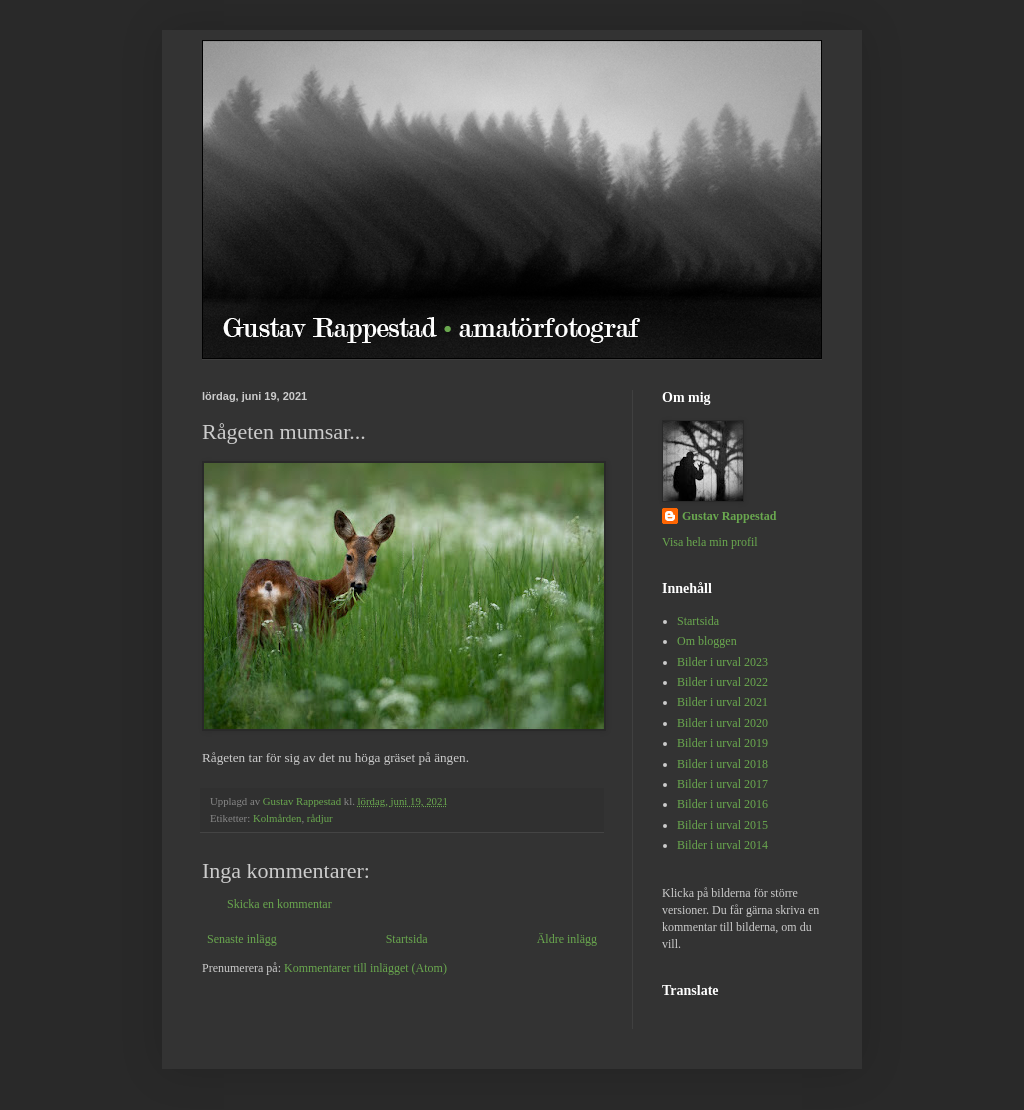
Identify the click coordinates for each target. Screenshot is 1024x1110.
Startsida (407, 939)
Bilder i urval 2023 (722, 662)
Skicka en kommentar (279, 904)
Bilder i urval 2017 (722, 784)
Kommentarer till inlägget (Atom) (365, 968)
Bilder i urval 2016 (722, 804)
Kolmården (277, 818)
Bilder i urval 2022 (722, 682)
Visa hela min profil (710, 542)
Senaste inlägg (242, 939)
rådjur (320, 818)
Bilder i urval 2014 (722, 845)
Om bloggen (707, 641)
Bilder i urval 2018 (722, 764)
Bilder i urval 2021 (722, 702)
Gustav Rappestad (729, 516)
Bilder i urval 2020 (722, 723)
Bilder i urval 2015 (722, 825)
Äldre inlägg (567, 939)
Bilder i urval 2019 (722, 743)
